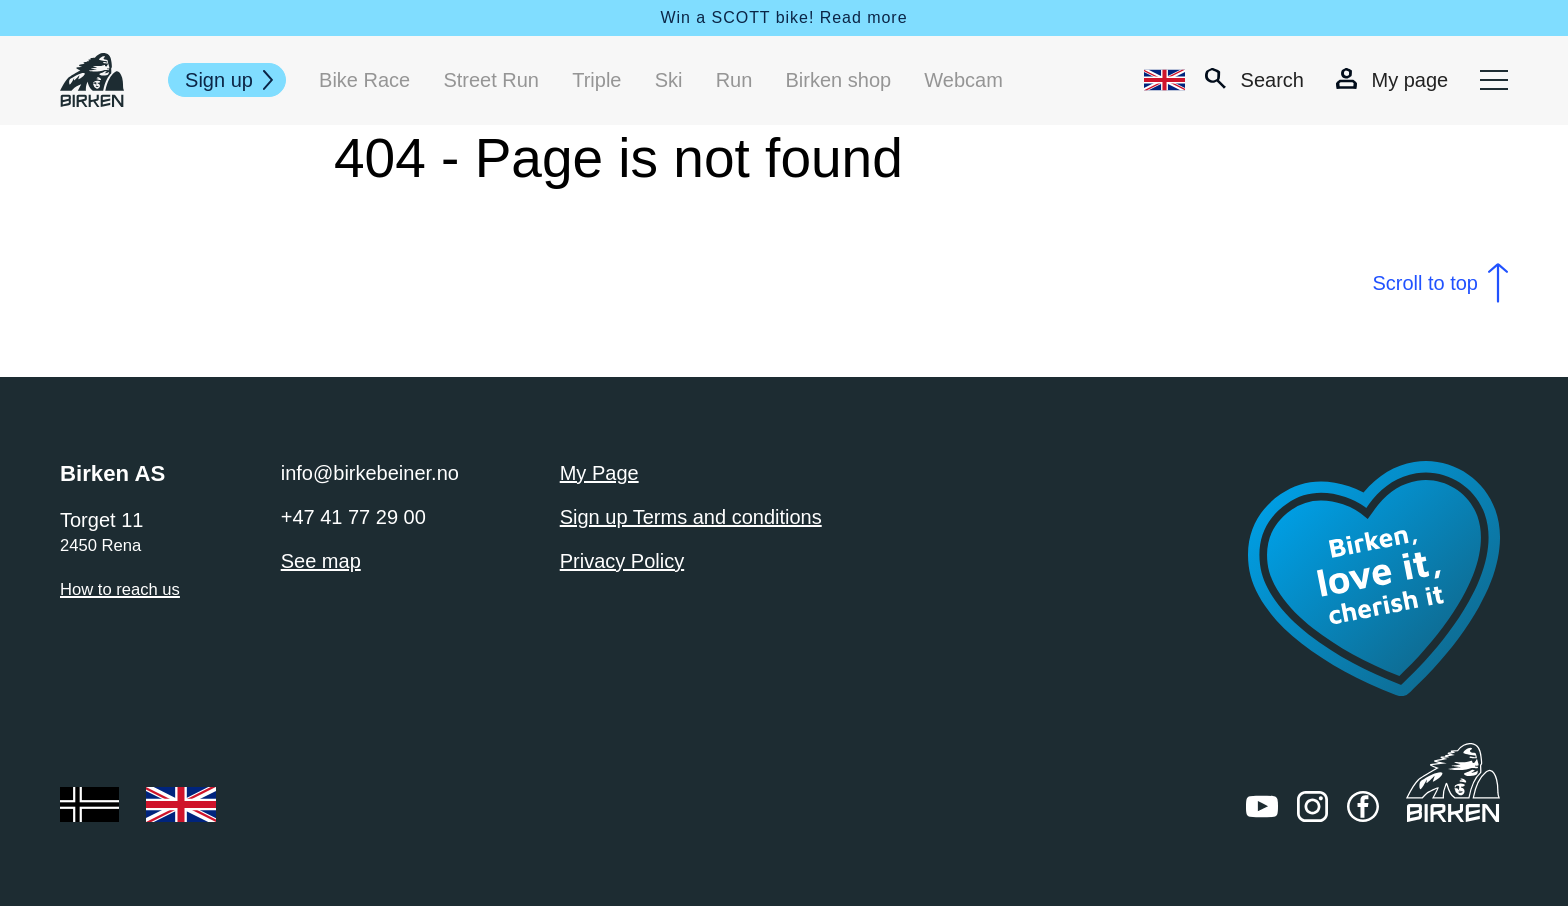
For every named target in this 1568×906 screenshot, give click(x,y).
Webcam (963, 80)
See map (321, 561)
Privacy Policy (622, 561)
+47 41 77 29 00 (353, 517)
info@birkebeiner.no (370, 473)
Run (734, 80)
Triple (596, 80)
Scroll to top (1425, 283)
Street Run (491, 80)
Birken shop (839, 80)
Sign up (219, 80)
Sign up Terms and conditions (691, 517)
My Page (599, 473)
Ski (669, 80)
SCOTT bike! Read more (810, 17)
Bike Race (364, 80)
